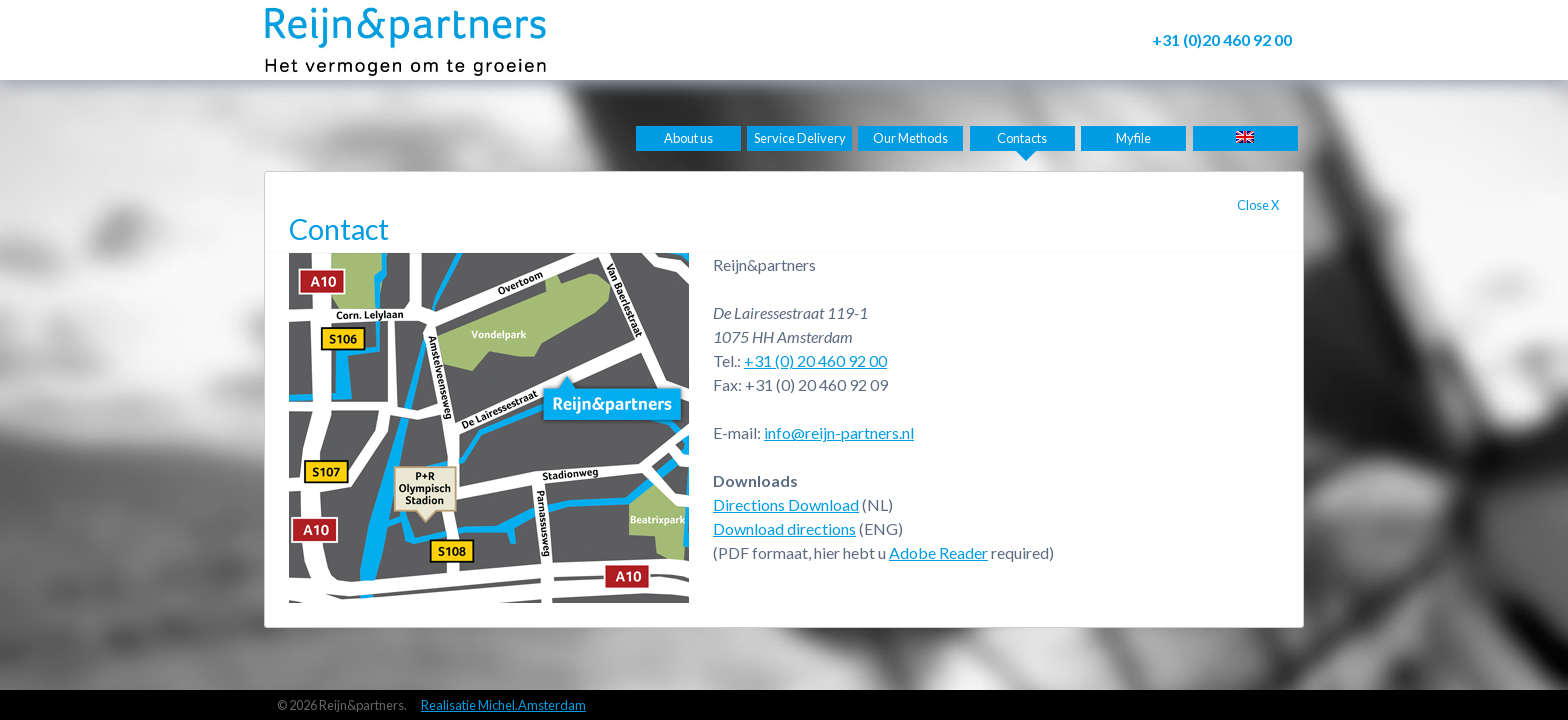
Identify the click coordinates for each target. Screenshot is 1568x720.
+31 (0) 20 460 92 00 (815, 360)
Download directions (784, 528)
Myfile (1133, 138)
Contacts (1022, 138)
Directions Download (786, 504)
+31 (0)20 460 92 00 (1222, 39)
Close (1258, 205)
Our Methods (910, 138)
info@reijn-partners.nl (839, 432)
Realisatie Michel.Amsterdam (503, 705)
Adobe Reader (938, 552)
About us (688, 138)
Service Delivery (800, 138)
